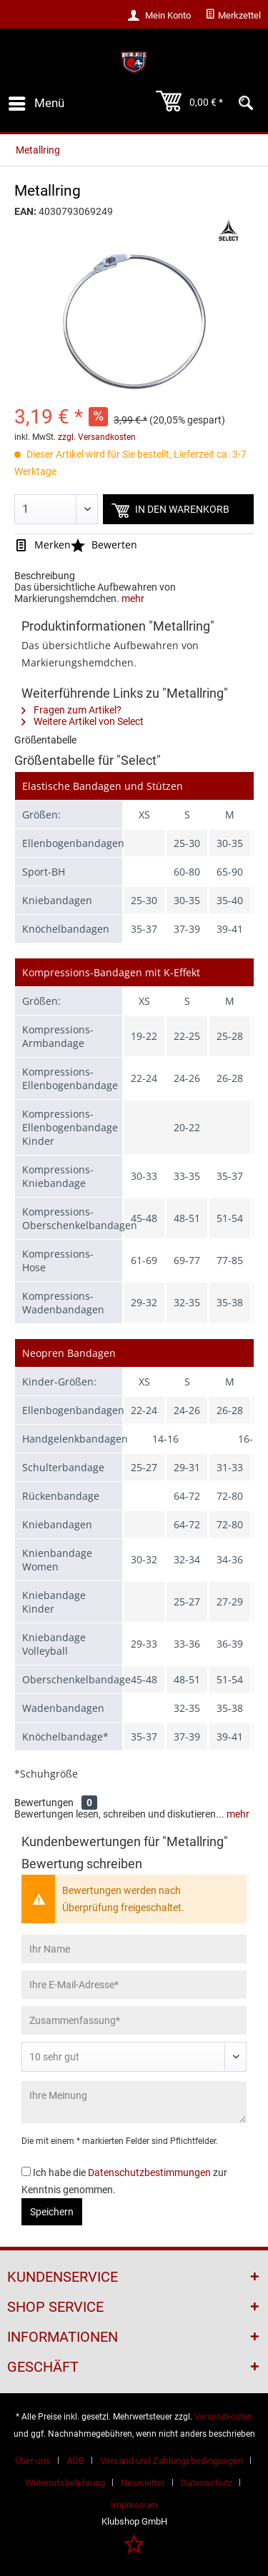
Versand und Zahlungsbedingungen (171, 2460)
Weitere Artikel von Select (82, 721)
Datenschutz (206, 2482)
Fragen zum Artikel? (71, 710)
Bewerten (104, 544)
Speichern (52, 2211)
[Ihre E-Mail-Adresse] (134, 1984)
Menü (36, 101)
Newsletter (143, 2482)
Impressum (134, 2505)
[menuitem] (233, 16)
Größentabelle (45, 740)
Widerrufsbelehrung (65, 2482)
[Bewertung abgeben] (134, 2057)
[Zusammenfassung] (134, 2020)
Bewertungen (44, 1802)
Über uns (33, 2460)
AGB (75, 2460)
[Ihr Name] (134, 1949)
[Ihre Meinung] (134, 2102)
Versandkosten (223, 2417)
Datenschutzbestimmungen (149, 2172)
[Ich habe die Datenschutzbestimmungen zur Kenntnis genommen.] (26, 2171)
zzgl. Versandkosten (97, 437)
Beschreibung (44, 575)
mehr (132, 598)
